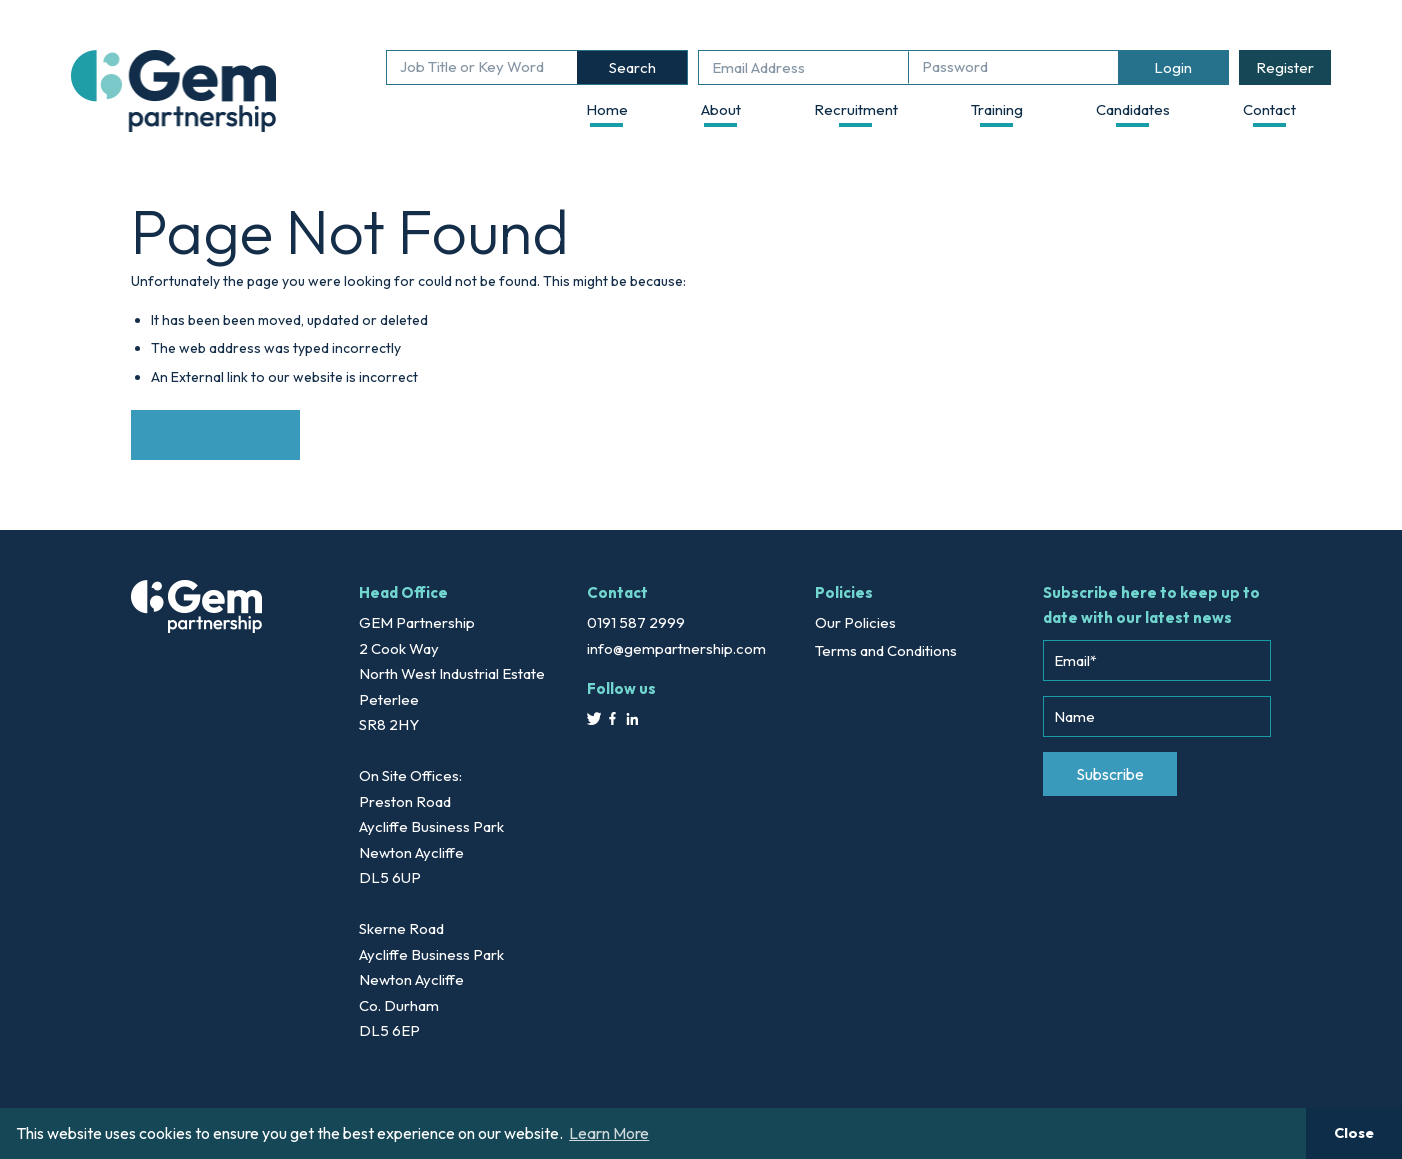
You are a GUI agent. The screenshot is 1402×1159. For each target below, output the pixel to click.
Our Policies (855, 622)
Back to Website (215, 434)
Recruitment (856, 109)
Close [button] (1354, 1133)
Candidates (1133, 109)
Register (1285, 67)
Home (607, 109)
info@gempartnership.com (676, 648)
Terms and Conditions (886, 650)
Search (632, 67)
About (721, 109)
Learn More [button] (609, 1133)
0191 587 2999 (636, 622)
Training (997, 109)
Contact (1269, 109)
